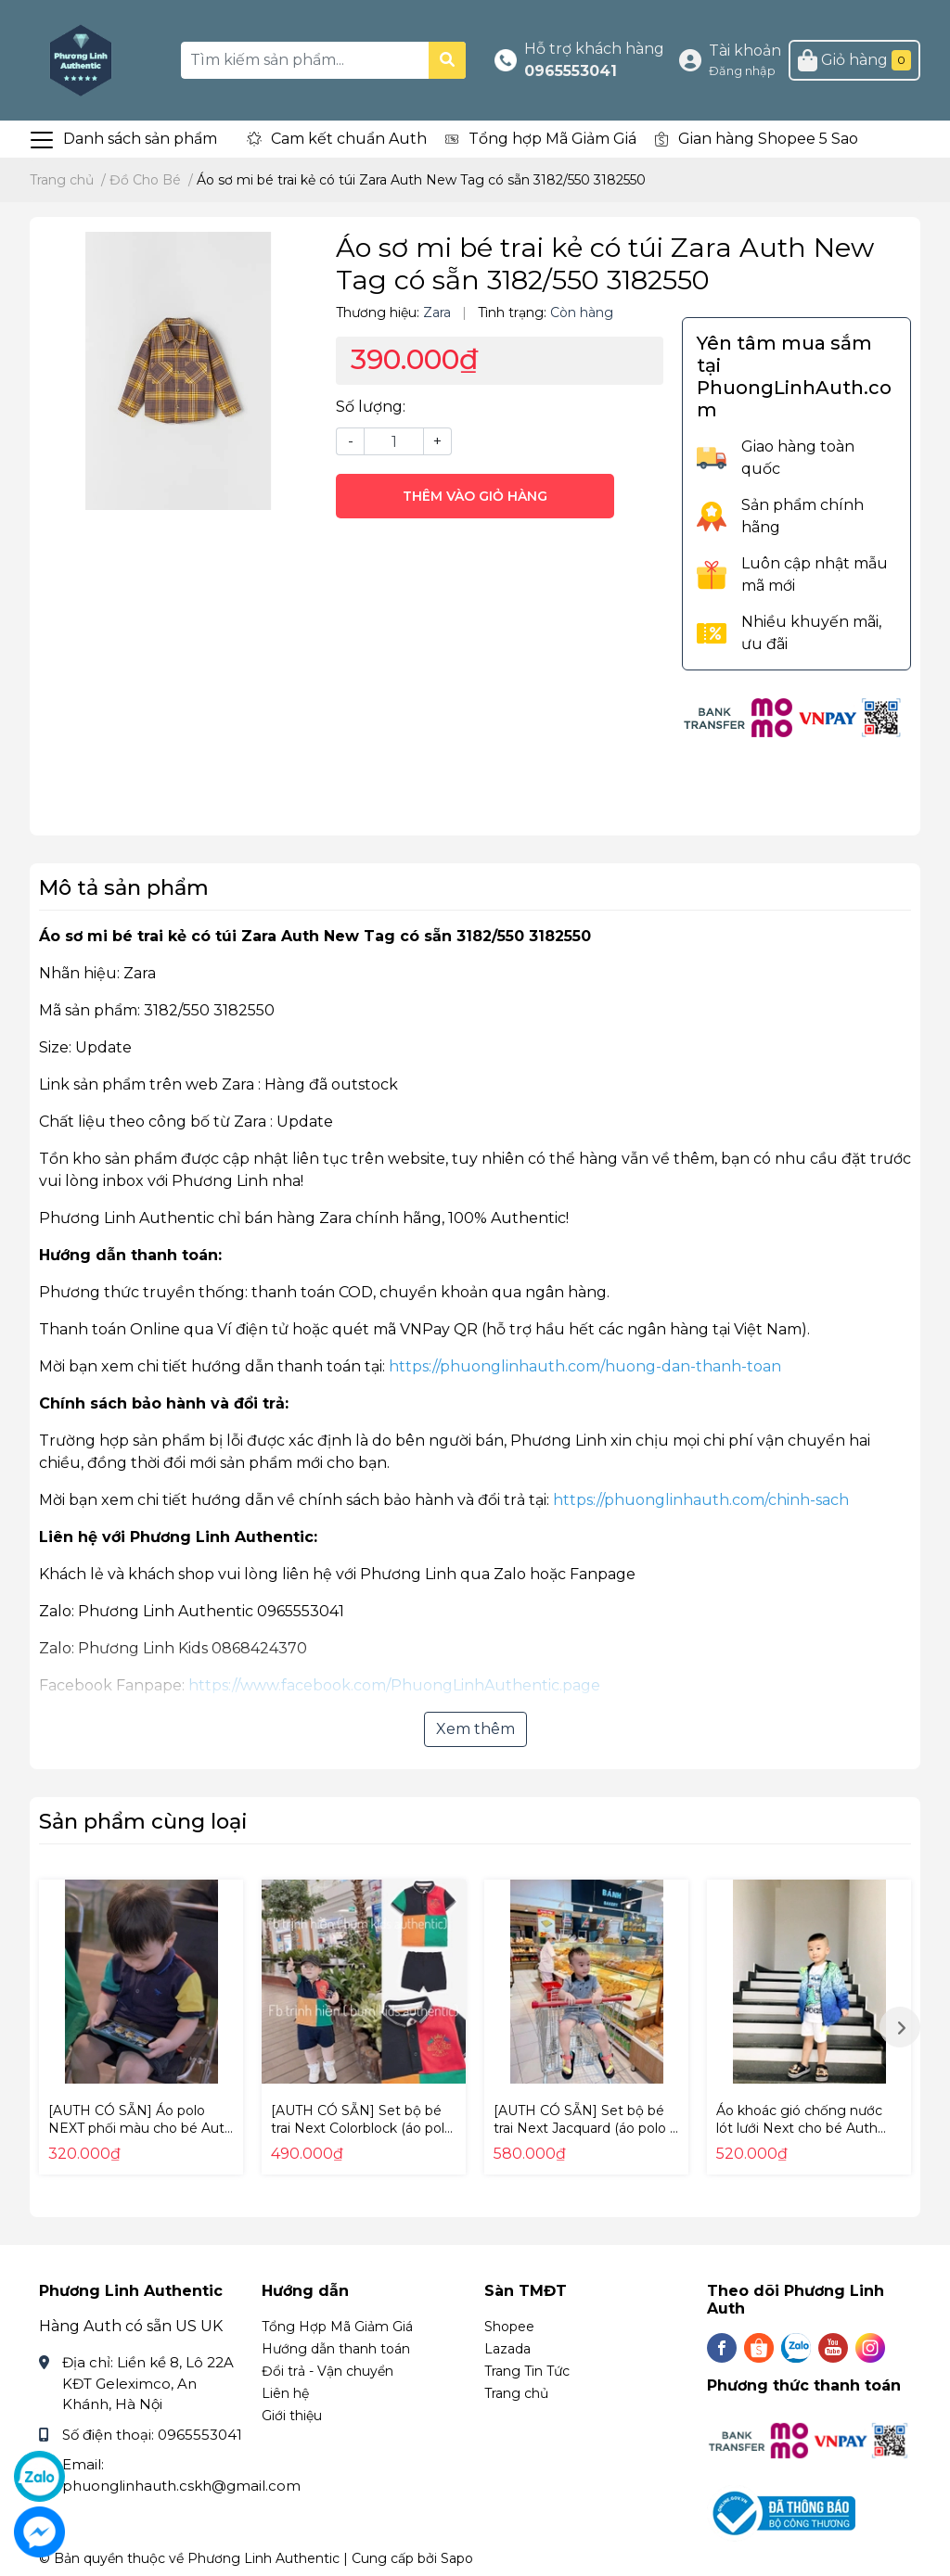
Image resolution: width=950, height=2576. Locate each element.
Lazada (507, 2348)
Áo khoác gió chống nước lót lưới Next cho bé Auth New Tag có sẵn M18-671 (799, 2128)
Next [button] (899, 2027)
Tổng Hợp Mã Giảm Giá (337, 2326)
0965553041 (570, 71)
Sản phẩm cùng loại (143, 1821)
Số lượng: (370, 406)
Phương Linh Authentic (263, 2558)
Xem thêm (475, 1729)
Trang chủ (516, 2393)
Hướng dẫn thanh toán (336, 2348)
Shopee (509, 2326)
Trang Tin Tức (527, 2371)
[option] (141, 2027)
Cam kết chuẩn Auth (349, 138)
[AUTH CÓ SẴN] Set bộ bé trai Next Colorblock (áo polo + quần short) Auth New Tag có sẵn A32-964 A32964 (362, 2138)
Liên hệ (285, 2393)
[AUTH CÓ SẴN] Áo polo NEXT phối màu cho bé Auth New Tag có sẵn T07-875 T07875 (140, 2138)
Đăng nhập (742, 71)
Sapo (457, 2558)
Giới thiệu (292, 2415)
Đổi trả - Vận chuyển (327, 2371)
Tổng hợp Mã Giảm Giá (552, 138)
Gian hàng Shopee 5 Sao (768, 138)
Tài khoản (745, 50)
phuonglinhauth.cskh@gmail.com (181, 2485)
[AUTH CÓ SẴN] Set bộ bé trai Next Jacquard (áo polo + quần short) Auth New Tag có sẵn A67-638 (586, 2138)
